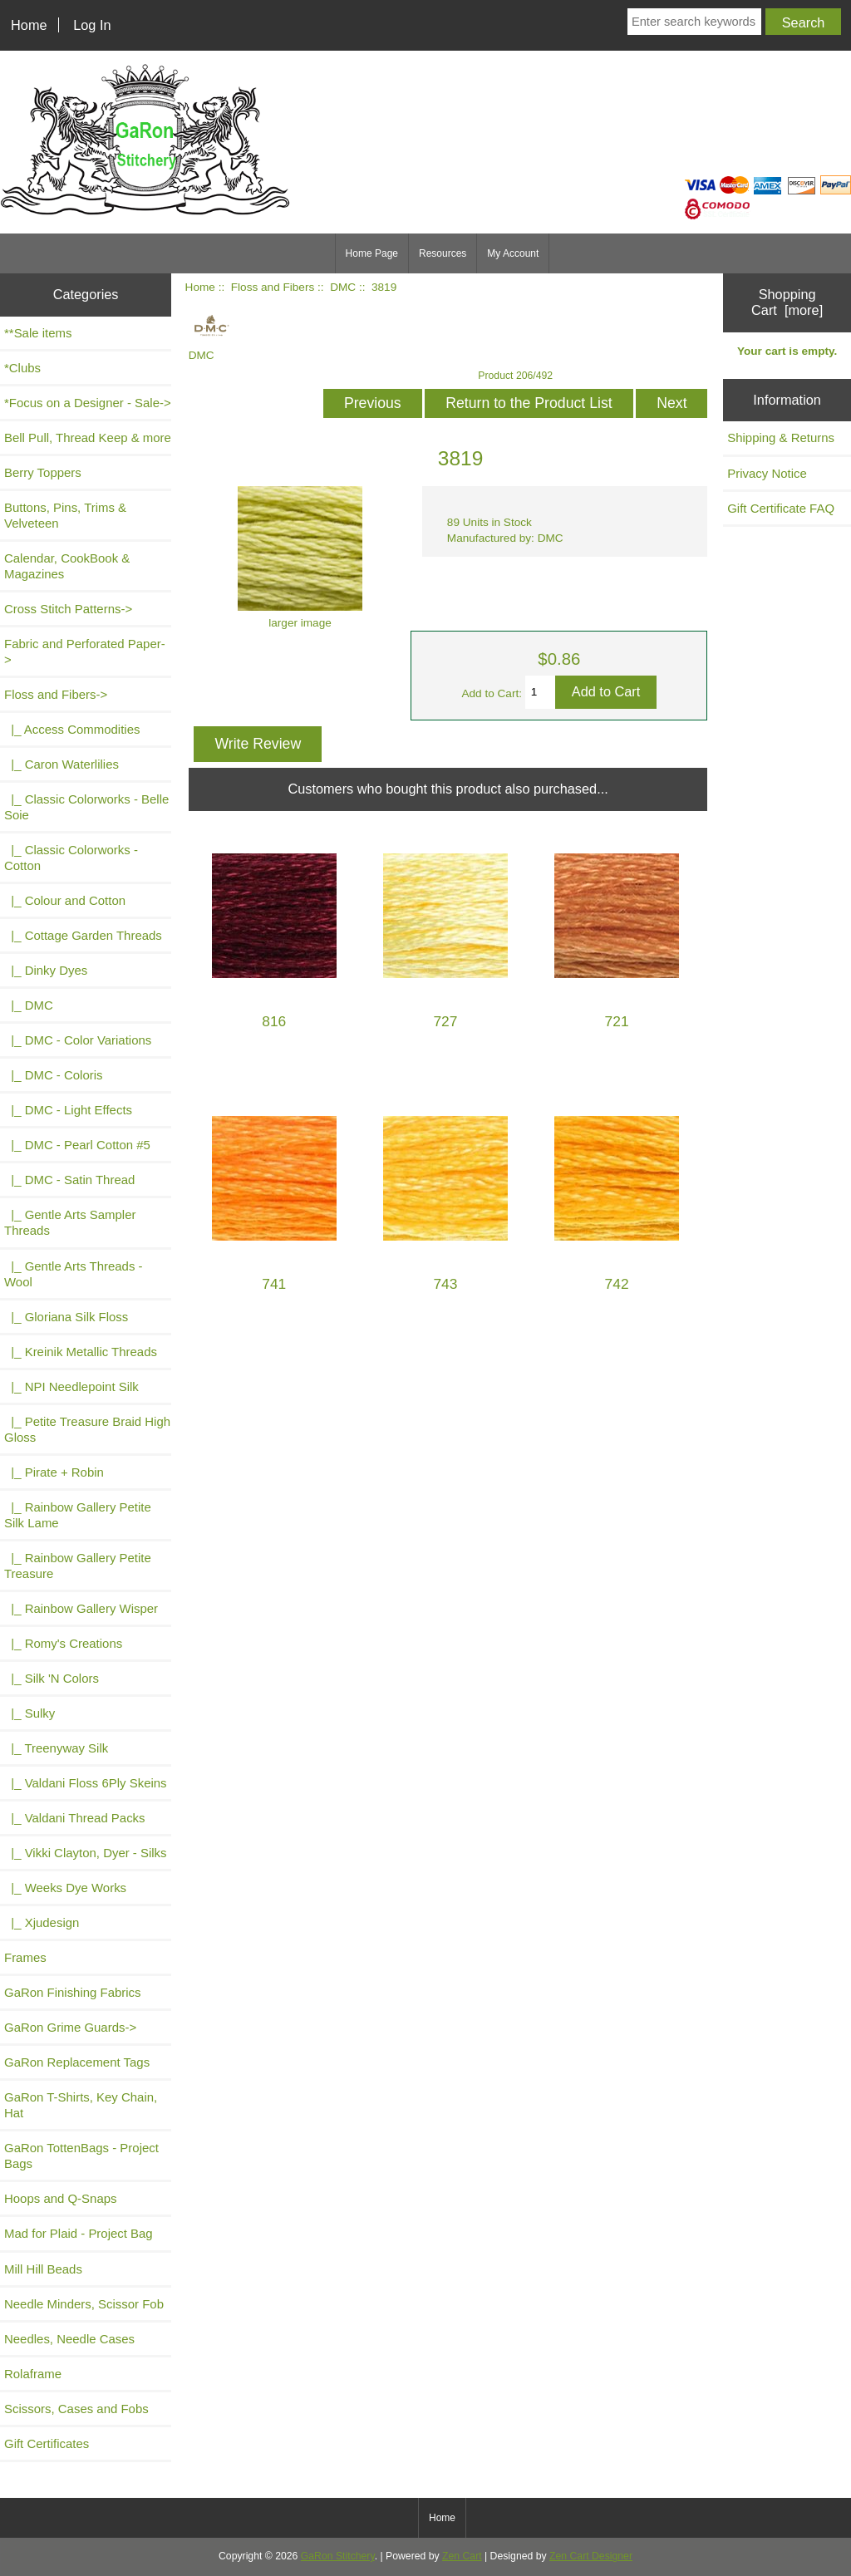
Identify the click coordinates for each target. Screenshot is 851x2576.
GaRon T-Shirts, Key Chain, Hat (80, 2105)
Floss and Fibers (272, 287)
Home (29, 24)
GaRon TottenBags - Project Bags (81, 2155)
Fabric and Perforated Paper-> (84, 651)
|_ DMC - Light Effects (68, 1110)
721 (617, 1022)
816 (274, 1022)
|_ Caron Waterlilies (61, 764)
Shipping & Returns (780, 437)
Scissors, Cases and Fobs (76, 2408)
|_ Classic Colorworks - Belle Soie (86, 807)
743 (445, 1284)
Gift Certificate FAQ (780, 508)
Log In (92, 24)
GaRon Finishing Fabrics (72, 1992)
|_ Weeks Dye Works (65, 1887)
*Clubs (22, 368)
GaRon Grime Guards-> (70, 2027)
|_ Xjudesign (41, 1922)
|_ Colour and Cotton (64, 900)
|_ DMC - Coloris (53, 1075)
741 (274, 1284)
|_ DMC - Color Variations (77, 1040)
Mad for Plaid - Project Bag (78, 2233)
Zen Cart (462, 2556)
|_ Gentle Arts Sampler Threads (69, 1222)
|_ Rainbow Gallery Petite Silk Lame (77, 1515)
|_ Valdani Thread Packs (74, 1818)
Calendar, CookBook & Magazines (67, 566)
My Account (513, 253)
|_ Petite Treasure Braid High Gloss (87, 1429)
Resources (442, 253)
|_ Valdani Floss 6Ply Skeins (85, 1783)
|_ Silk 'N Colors (51, 1678)
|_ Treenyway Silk (56, 1748)
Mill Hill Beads (43, 2269)
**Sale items (37, 333)
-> (55, 694)
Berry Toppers (42, 472)
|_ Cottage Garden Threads (83, 935)
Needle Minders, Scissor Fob (84, 2304)
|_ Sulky (29, 1713)
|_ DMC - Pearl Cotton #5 (77, 1145)
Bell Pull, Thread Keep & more (87, 437)
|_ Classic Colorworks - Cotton (71, 858)
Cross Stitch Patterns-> (68, 609)
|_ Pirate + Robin (54, 1472)
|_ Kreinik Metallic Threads (80, 1352)
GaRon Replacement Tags (77, 2062)
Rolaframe (32, 2374)
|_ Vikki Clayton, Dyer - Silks (85, 1853)
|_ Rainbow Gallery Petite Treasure (77, 1566)
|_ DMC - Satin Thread (69, 1179)
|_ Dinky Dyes (45, 970)
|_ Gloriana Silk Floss (66, 1317)
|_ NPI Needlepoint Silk (71, 1386)
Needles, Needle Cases (69, 2339)
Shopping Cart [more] (787, 302)
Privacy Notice (767, 473)
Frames (25, 1957)
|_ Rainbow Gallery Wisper (81, 1608)
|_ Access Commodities (72, 729)
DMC (343, 287)
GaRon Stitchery (338, 2556)
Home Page (372, 253)
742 (617, 1284)
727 (445, 1022)
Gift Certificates (46, 2443)
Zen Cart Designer (590, 2556)
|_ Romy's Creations (63, 1643)
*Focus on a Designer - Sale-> (87, 403)
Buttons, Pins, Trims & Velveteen (65, 515)
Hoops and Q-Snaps (60, 2198)
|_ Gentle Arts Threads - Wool (73, 1274)
